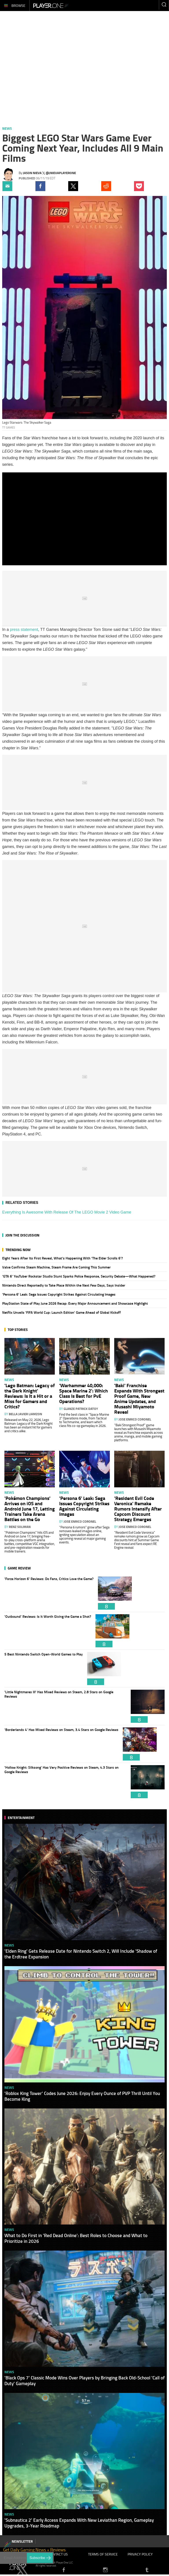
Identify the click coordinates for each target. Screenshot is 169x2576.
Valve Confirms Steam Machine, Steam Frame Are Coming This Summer (56, 1267)
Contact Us (58, 2554)
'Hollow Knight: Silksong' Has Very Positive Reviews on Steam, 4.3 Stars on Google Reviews (65, 1781)
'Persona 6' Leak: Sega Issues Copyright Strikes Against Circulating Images (59, 1294)
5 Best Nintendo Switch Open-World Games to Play (43, 1668)
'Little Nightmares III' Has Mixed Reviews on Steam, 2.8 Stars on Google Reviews (65, 1706)
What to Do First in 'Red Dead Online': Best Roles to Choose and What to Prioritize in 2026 (75, 2238)
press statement (24, 629)
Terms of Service (103, 2554)
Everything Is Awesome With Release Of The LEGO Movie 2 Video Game (66, 1212)
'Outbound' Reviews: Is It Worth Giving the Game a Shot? (47, 1630)
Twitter (73, 186)
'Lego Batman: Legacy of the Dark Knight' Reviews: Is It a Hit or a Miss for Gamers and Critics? (29, 1396)
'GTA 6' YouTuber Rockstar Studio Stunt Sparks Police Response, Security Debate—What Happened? (78, 1276)
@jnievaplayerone (61, 173)
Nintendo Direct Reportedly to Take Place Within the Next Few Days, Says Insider (63, 1285)
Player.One (50, 5)
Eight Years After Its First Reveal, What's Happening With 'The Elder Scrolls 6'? (62, 1258)
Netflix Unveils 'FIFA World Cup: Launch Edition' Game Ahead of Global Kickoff (61, 1312)
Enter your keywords (164, 4)
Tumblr (147, 2570)
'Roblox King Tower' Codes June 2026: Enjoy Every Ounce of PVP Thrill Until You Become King (82, 2096)
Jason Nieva (32, 172)
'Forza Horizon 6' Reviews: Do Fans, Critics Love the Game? (49, 1593)
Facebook (40, 186)
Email (7, 186)
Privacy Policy (140, 2554)
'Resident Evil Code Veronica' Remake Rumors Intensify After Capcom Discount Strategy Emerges (138, 1508)
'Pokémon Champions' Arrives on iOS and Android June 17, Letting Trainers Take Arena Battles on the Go (29, 1508)
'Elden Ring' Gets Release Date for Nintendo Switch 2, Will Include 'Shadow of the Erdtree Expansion (80, 1954)
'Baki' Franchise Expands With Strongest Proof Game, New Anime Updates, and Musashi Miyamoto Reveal (139, 1398)
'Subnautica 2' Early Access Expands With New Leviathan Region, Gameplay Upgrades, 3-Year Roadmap (79, 2523)
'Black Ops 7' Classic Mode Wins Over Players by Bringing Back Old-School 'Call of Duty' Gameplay (84, 2380)
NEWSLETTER (22, 2541)
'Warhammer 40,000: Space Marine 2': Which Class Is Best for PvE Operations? (83, 1393)
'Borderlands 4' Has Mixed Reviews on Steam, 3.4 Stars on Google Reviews (61, 1744)
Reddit (106, 186)
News (7, 128)
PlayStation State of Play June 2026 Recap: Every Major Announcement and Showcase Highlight (75, 1303)
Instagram (105, 2570)
